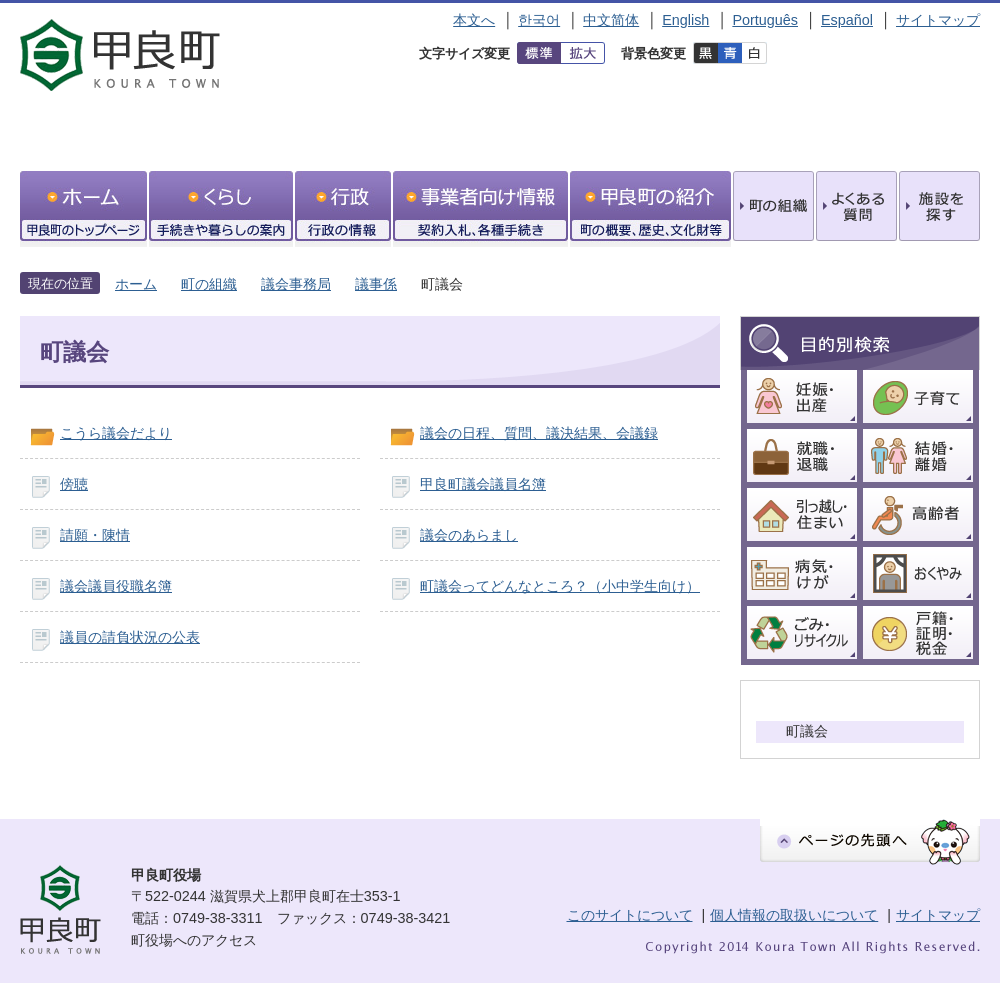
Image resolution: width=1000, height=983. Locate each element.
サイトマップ (938, 20)
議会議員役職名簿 (116, 586)
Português (765, 20)
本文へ (474, 20)
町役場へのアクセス (194, 940)
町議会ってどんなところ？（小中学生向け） (560, 586)
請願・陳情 (95, 535)
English (685, 20)
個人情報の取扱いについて (794, 915)
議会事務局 (296, 284)
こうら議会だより (116, 433)
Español (847, 20)
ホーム (136, 284)
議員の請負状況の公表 (130, 637)
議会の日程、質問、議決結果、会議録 (539, 433)
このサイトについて (630, 915)
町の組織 (209, 284)
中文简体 (611, 20)
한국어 (539, 20)
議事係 (376, 284)
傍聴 (74, 484)
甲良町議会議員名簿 (483, 484)
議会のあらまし (469, 535)
